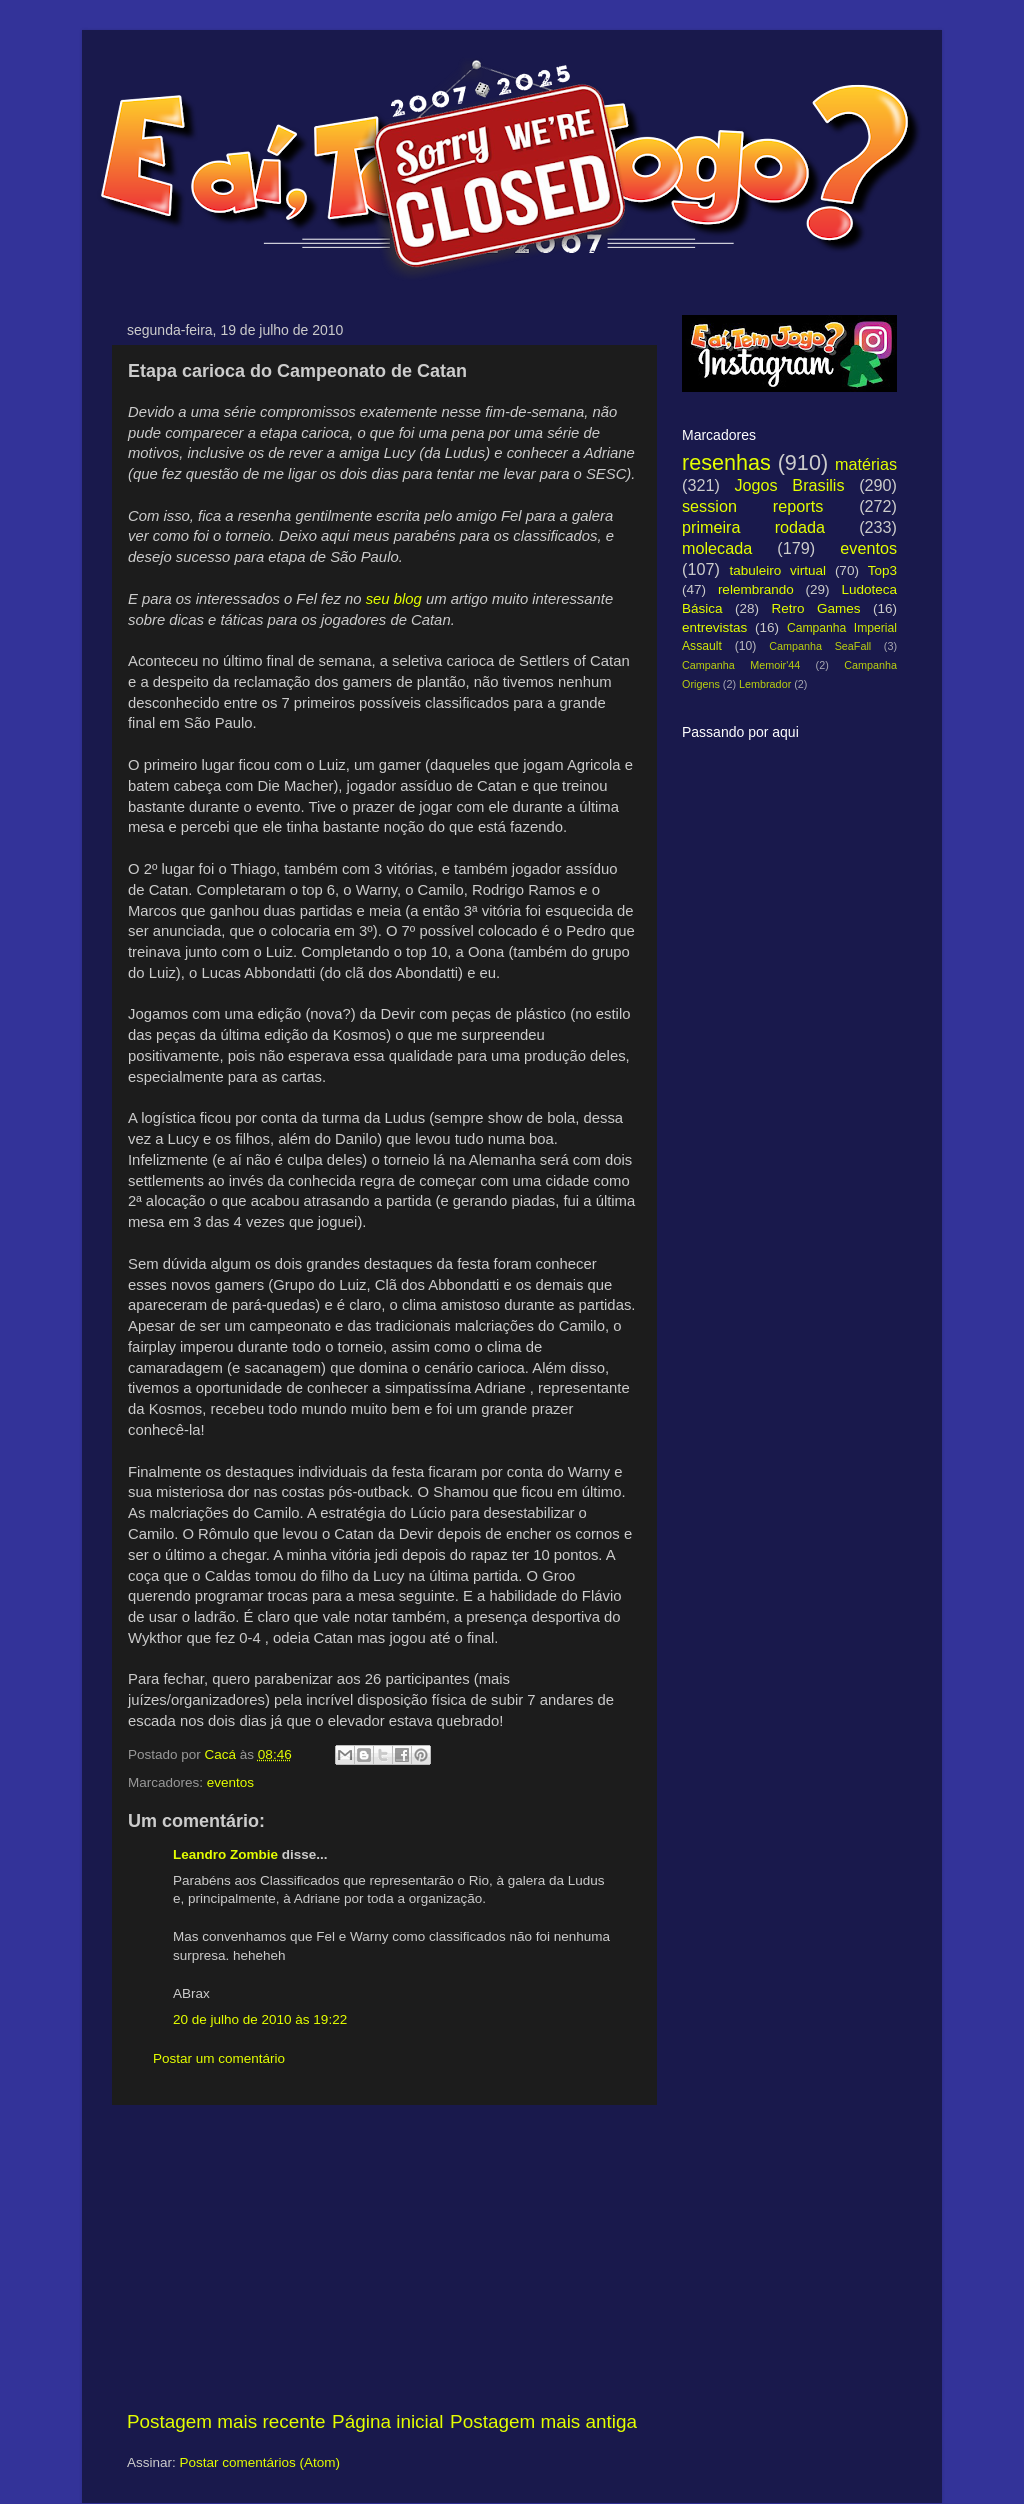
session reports (752, 506)
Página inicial (387, 2421)
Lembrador (765, 684)
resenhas (726, 462)
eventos (230, 1782)
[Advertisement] (382, 2257)
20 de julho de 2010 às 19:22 (260, 2019)
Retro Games (815, 608)
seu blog (394, 599)
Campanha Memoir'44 (741, 665)
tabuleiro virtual (777, 570)
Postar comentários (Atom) (260, 2462)
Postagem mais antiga (543, 2421)
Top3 (882, 570)
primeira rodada (753, 527)
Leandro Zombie (225, 1854)
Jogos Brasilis (789, 485)
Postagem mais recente (226, 2421)
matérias (866, 464)
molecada (717, 548)
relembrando (756, 589)
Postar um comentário (219, 2058)
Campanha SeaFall (820, 646)
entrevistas (714, 627)
